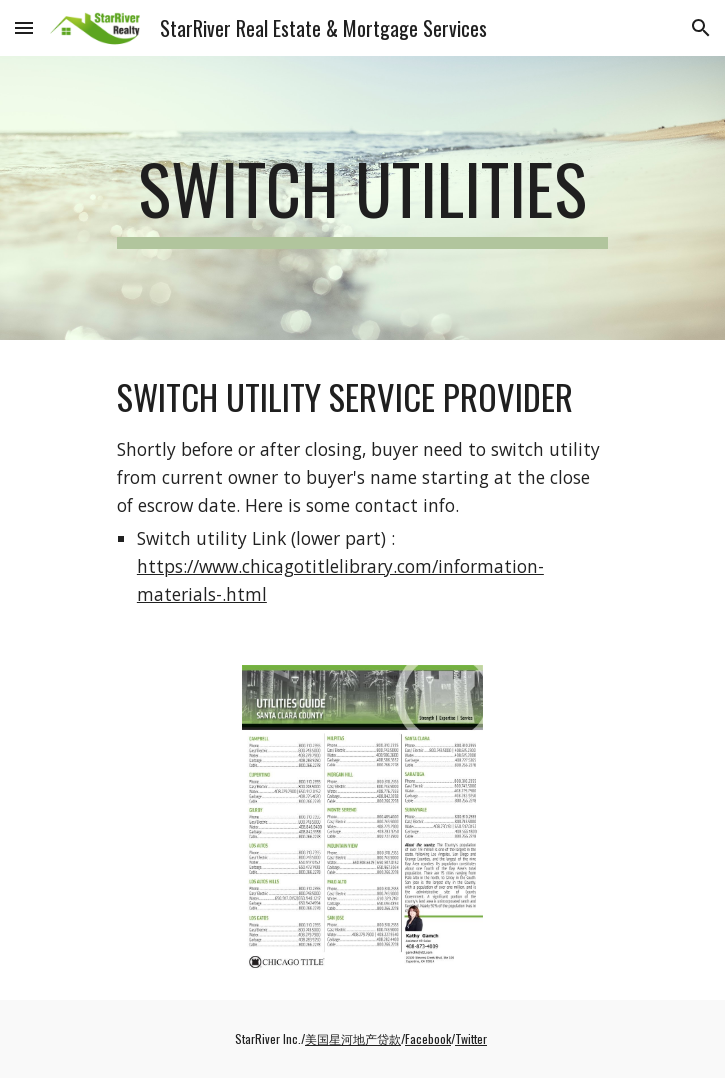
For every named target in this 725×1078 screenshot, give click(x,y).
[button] (24, 27)
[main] (362, 198)
